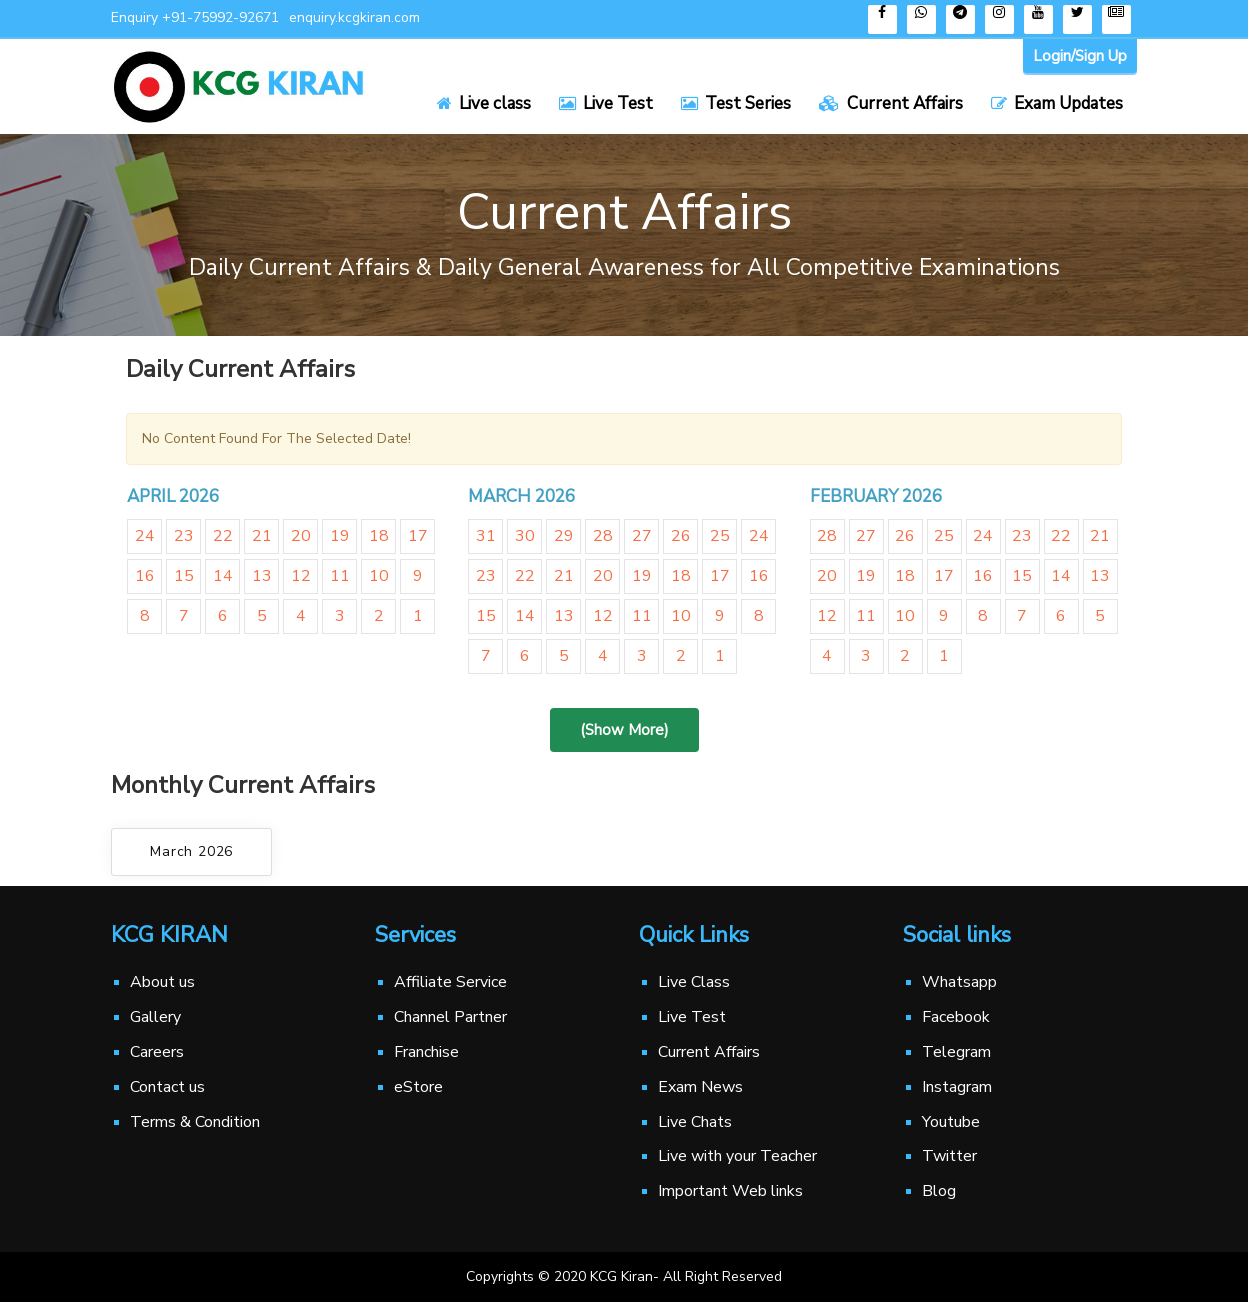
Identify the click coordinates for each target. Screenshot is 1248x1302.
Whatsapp (959, 982)
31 (486, 536)
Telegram (956, 1052)
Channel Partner (450, 1017)
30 (525, 536)
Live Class (694, 982)
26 (681, 536)
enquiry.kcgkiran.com (354, 17)
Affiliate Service (450, 982)
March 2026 (191, 851)
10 (379, 576)
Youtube (951, 1122)
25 (720, 536)
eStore (418, 1087)
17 (418, 536)
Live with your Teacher (737, 1156)
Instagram (957, 1087)
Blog (939, 1191)
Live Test (692, 1017)
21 (262, 536)
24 (145, 536)
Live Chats (695, 1122)
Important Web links (730, 1191)
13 (262, 576)
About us (162, 982)
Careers (157, 1052)
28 (603, 536)
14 (223, 576)
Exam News (700, 1087)
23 (184, 536)
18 (379, 536)
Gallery (155, 1017)
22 (223, 536)
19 (340, 536)
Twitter (949, 1156)
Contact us (167, 1087)
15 (184, 576)
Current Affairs (709, 1052)
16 (145, 576)
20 (301, 536)
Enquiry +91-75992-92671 (195, 17)
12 (301, 576)
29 (564, 536)
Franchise (426, 1052)
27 (642, 536)
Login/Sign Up (1080, 56)
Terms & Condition (195, 1122)
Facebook (956, 1017)
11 (340, 576)
